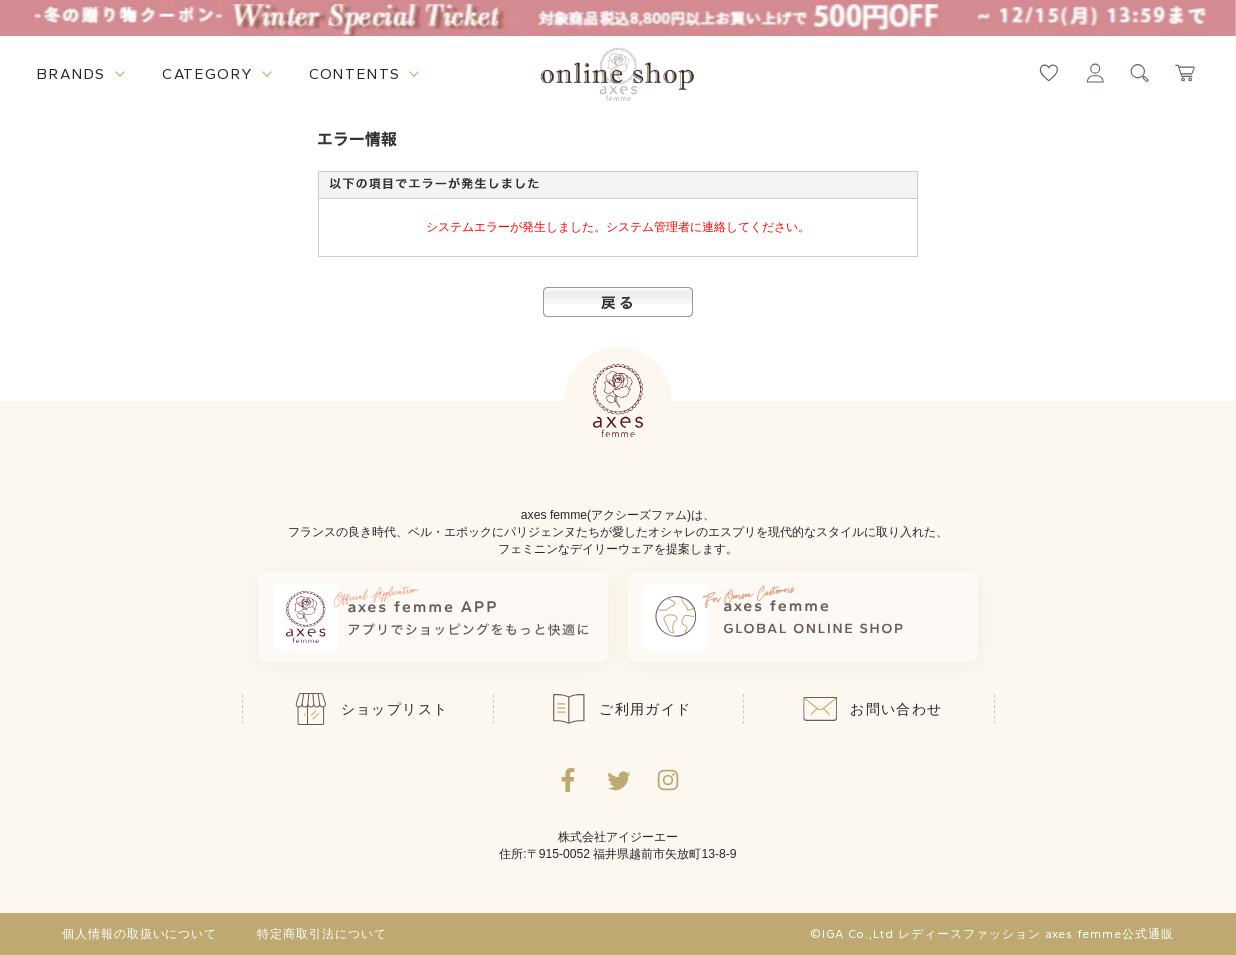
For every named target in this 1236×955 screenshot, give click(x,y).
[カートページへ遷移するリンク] (1186, 73)
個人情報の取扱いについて (140, 934)
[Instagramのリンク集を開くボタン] (668, 780)
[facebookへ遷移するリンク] (568, 780)
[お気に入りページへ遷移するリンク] (1049, 73)
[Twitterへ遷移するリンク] (618, 780)
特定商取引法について (322, 934)
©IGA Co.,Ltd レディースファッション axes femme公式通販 (992, 934)
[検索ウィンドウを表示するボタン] (1140, 73)
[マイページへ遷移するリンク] (1095, 73)
